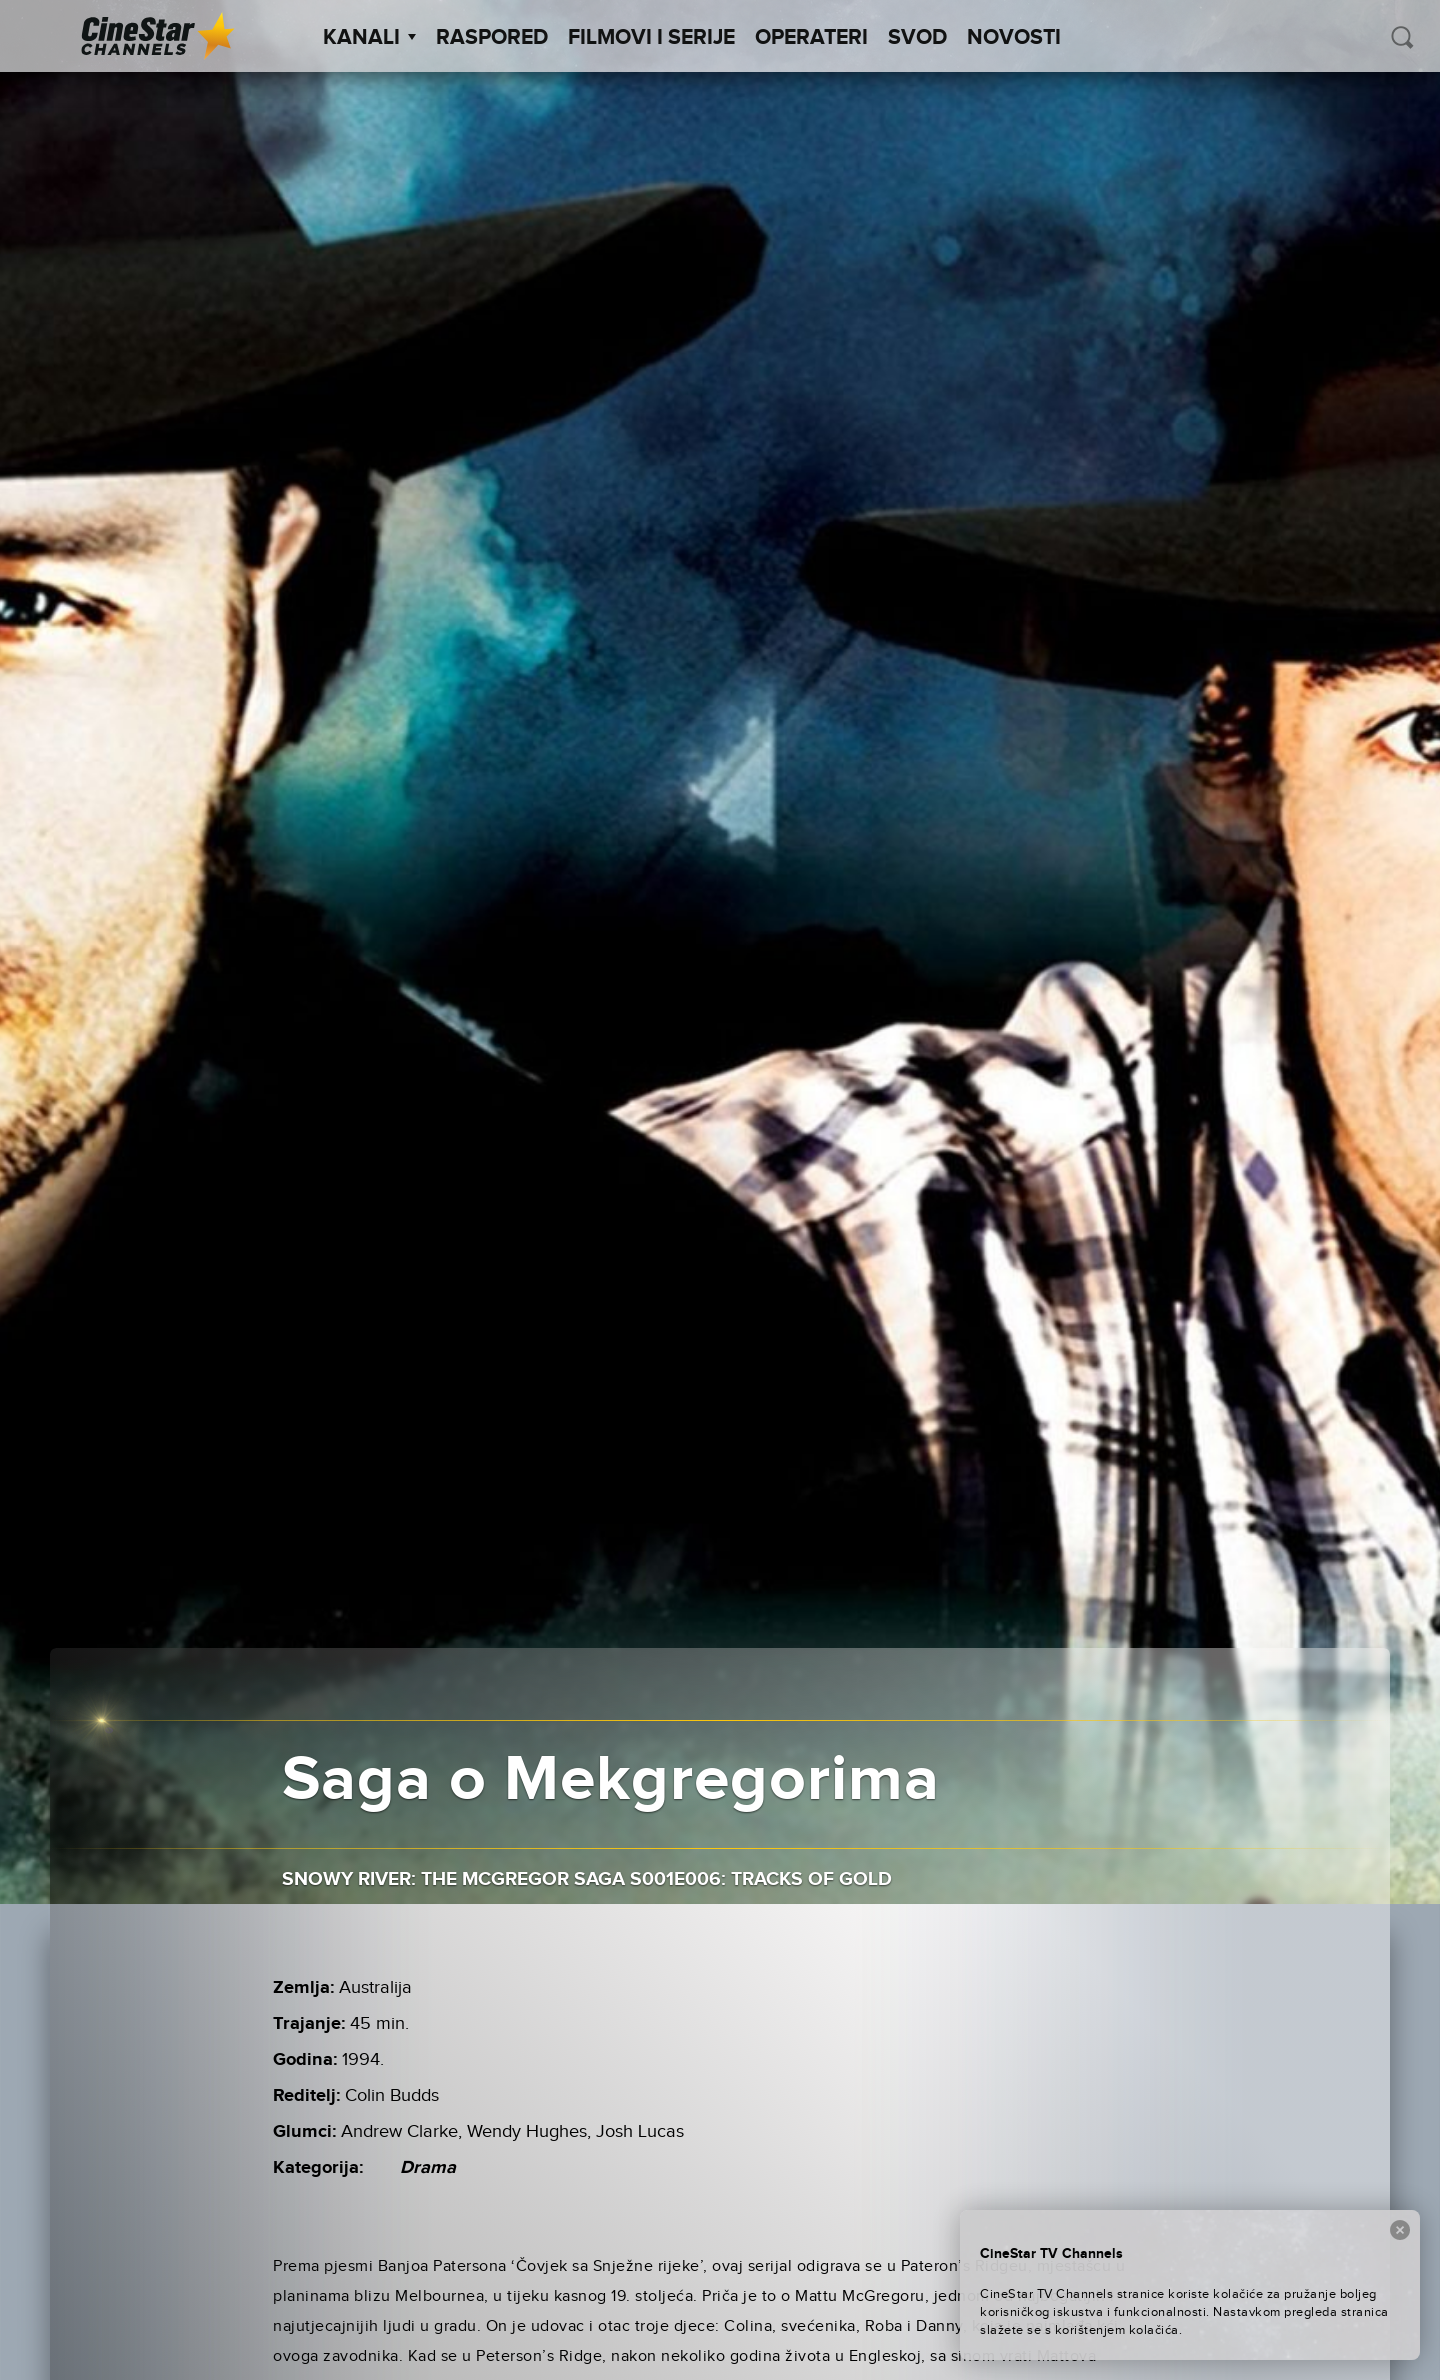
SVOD (917, 38)
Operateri (811, 38)
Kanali (369, 38)
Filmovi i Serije (651, 38)
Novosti (1014, 38)
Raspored (492, 38)
